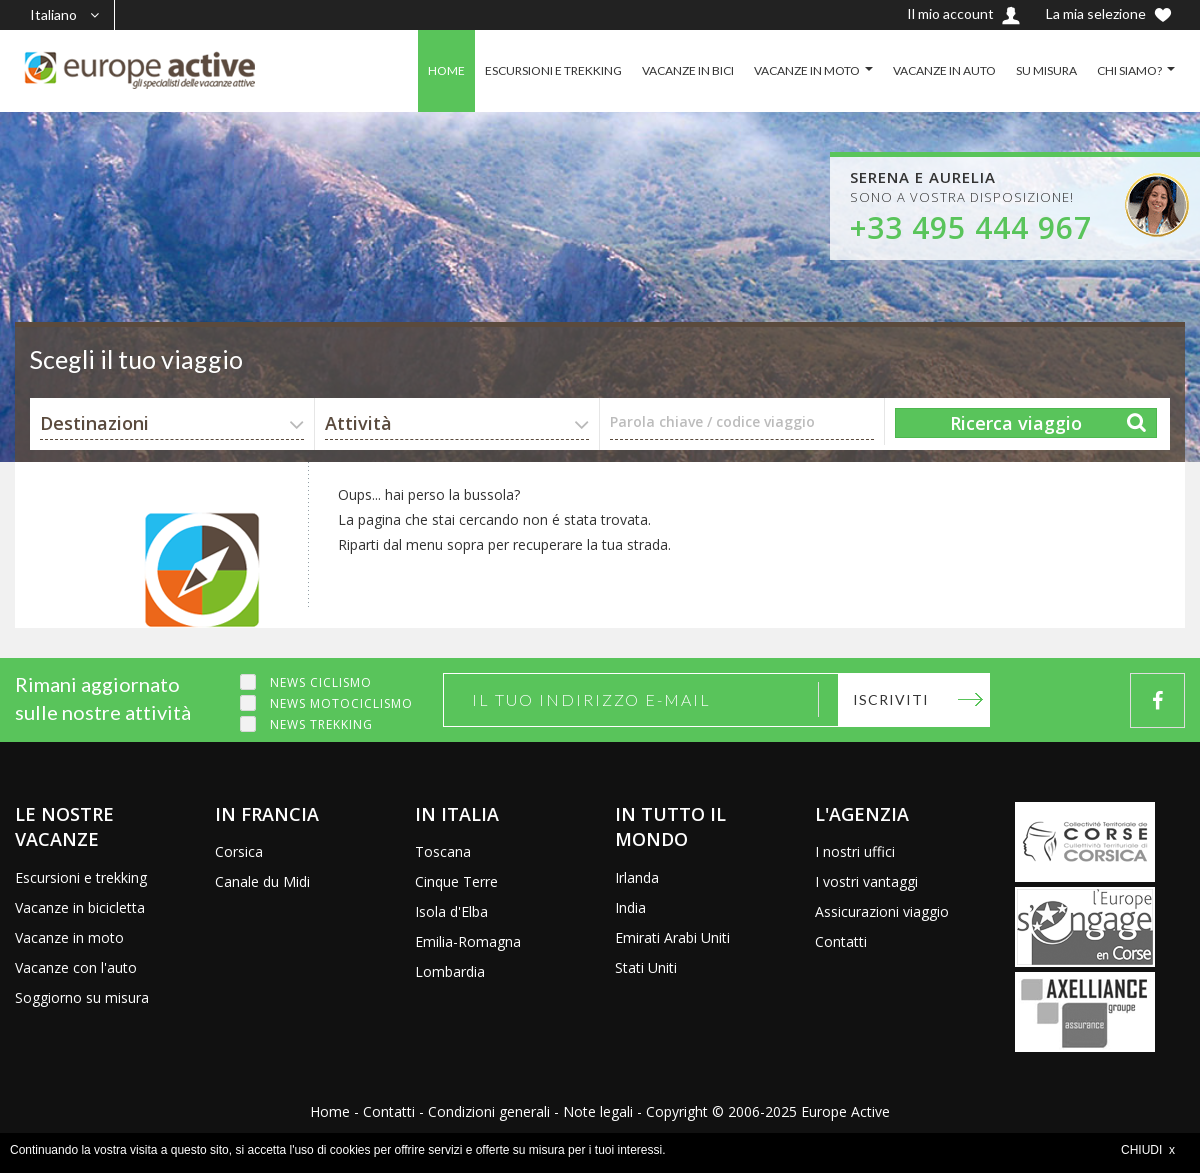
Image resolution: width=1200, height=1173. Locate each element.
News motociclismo (341, 703)
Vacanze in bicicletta (80, 907)
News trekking (321, 724)
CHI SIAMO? (1129, 70)
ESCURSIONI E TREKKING (553, 70)
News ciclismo (321, 682)
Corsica (239, 851)
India (630, 907)
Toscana (443, 851)
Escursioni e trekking (81, 877)
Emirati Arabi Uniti (672, 937)
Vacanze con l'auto (76, 967)
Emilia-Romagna (468, 941)
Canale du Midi (262, 881)
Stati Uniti (646, 967)
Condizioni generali (489, 1111)
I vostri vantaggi (866, 881)
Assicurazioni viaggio (882, 911)
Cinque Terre (456, 881)
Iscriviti (891, 699)
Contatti (841, 941)
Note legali (598, 1111)
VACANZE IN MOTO (807, 70)
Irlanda (637, 877)
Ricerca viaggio (1016, 423)
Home (330, 1111)
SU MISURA (1046, 70)
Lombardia (450, 971)
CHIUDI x (1148, 1150)
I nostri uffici (855, 851)
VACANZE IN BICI (688, 70)
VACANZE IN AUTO (944, 70)
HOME (446, 70)
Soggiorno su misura (82, 997)
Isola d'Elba (451, 911)
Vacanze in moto (69, 937)
